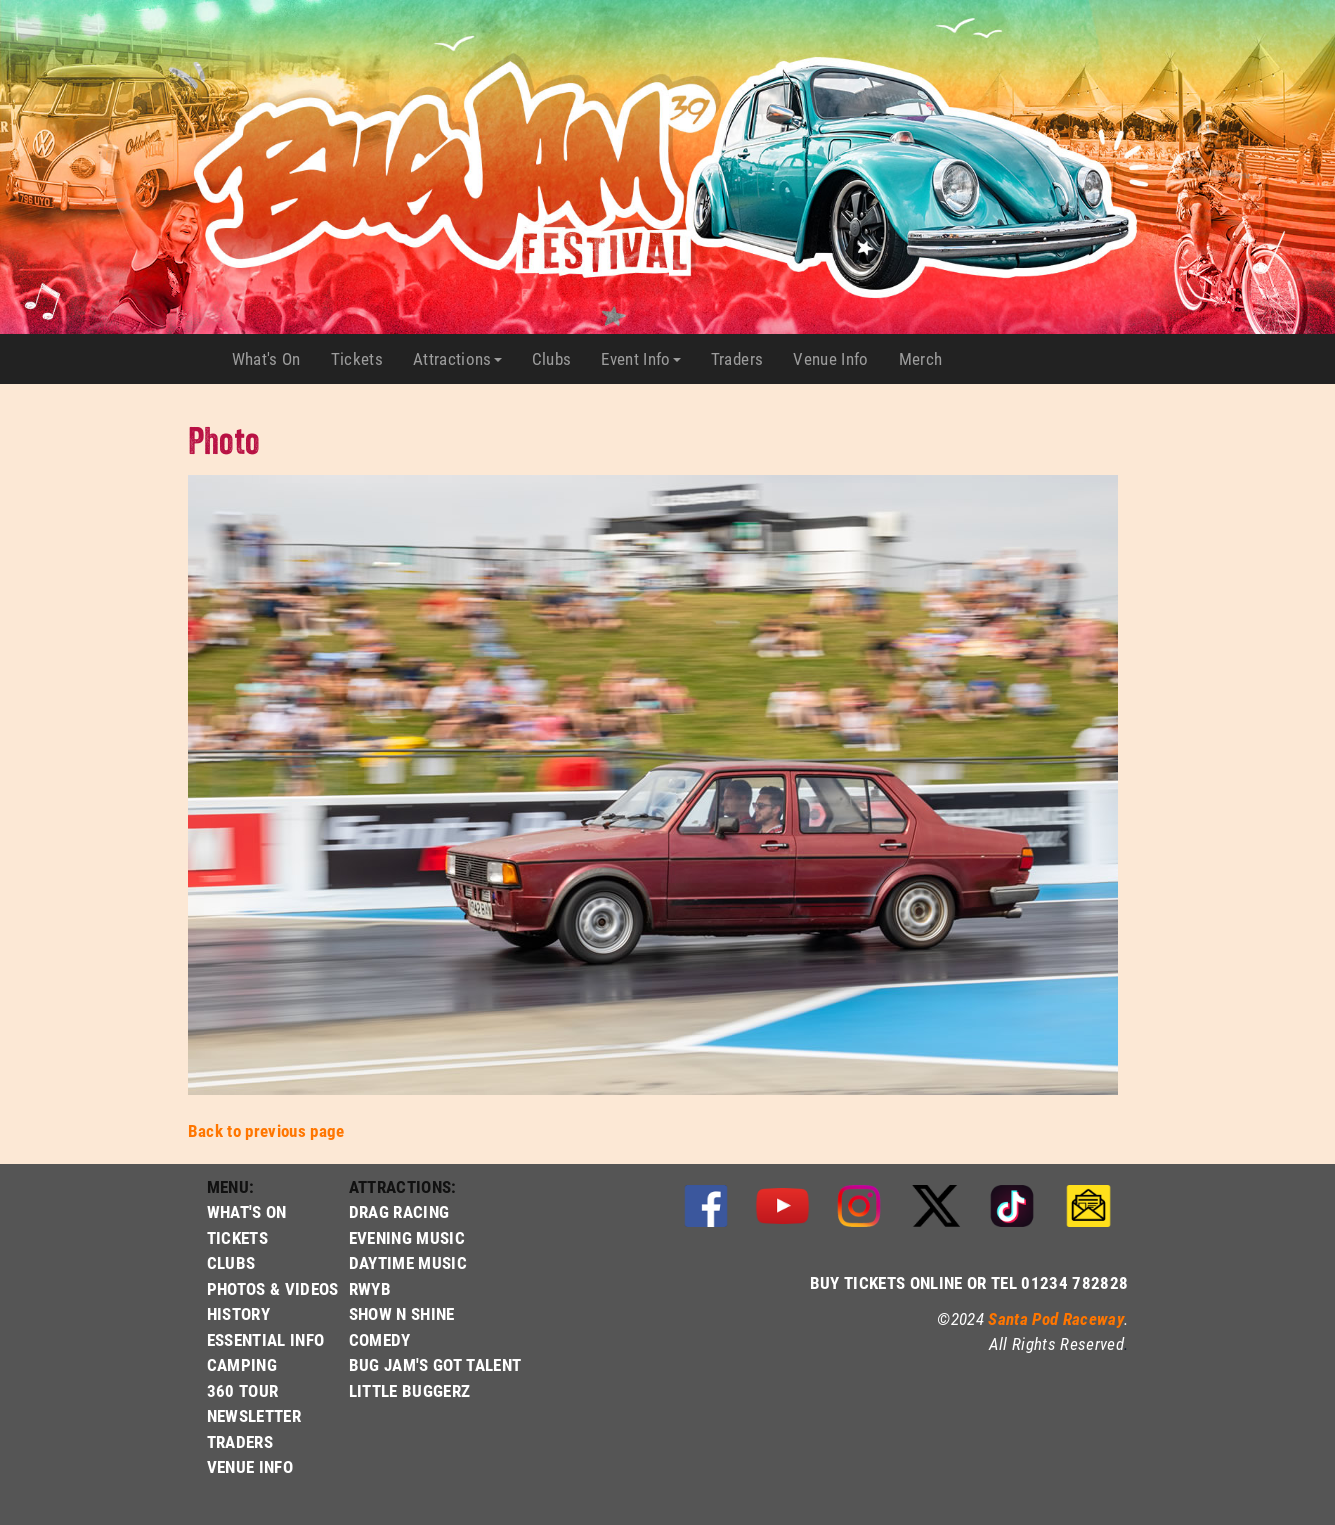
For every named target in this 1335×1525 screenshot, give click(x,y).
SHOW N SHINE (402, 1313)
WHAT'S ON (247, 1211)
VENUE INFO (250, 1466)
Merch (928, 359)
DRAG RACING (399, 1211)
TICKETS (237, 1237)
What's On (274, 359)
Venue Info (838, 359)
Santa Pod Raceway (1056, 1318)
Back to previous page (266, 1130)
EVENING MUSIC (407, 1237)
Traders (744, 359)
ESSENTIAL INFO (266, 1339)
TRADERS (240, 1441)
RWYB (370, 1288)
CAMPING (242, 1364)
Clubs (559, 359)
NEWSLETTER (254, 1415)
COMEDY (380, 1339)
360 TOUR (243, 1390)
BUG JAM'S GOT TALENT (435, 1364)
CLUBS (231, 1262)
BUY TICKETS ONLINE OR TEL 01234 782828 (969, 1282)
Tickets (364, 359)
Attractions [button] (457, 358)
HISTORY (238, 1313)
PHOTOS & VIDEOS (273, 1288)
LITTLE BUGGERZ (410, 1390)
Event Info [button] (640, 358)
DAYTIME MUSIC (408, 1262)
